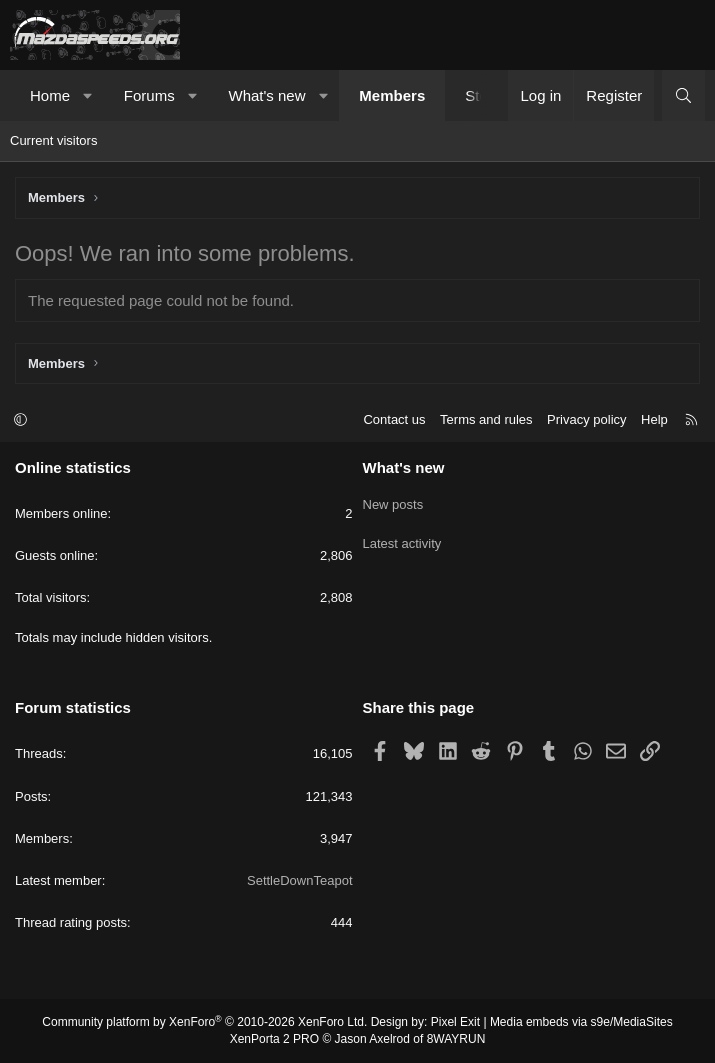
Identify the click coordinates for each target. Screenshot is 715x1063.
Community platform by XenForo (204, 1022)
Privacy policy (586, 419)
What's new (266, 95)
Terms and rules (486, 419)
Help (654, 419)
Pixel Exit (455, 1022)
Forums (149, 95)
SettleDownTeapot (300, 880)
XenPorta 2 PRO (274, 1039)
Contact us (394, 419)
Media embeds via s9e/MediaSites (581, 1022)
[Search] (683, 95)
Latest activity (402, 537)
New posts (393, 501)
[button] (88, 95)
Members (392, 95)
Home (50, 95)
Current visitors (53, 140)
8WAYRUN (456, 1039)
